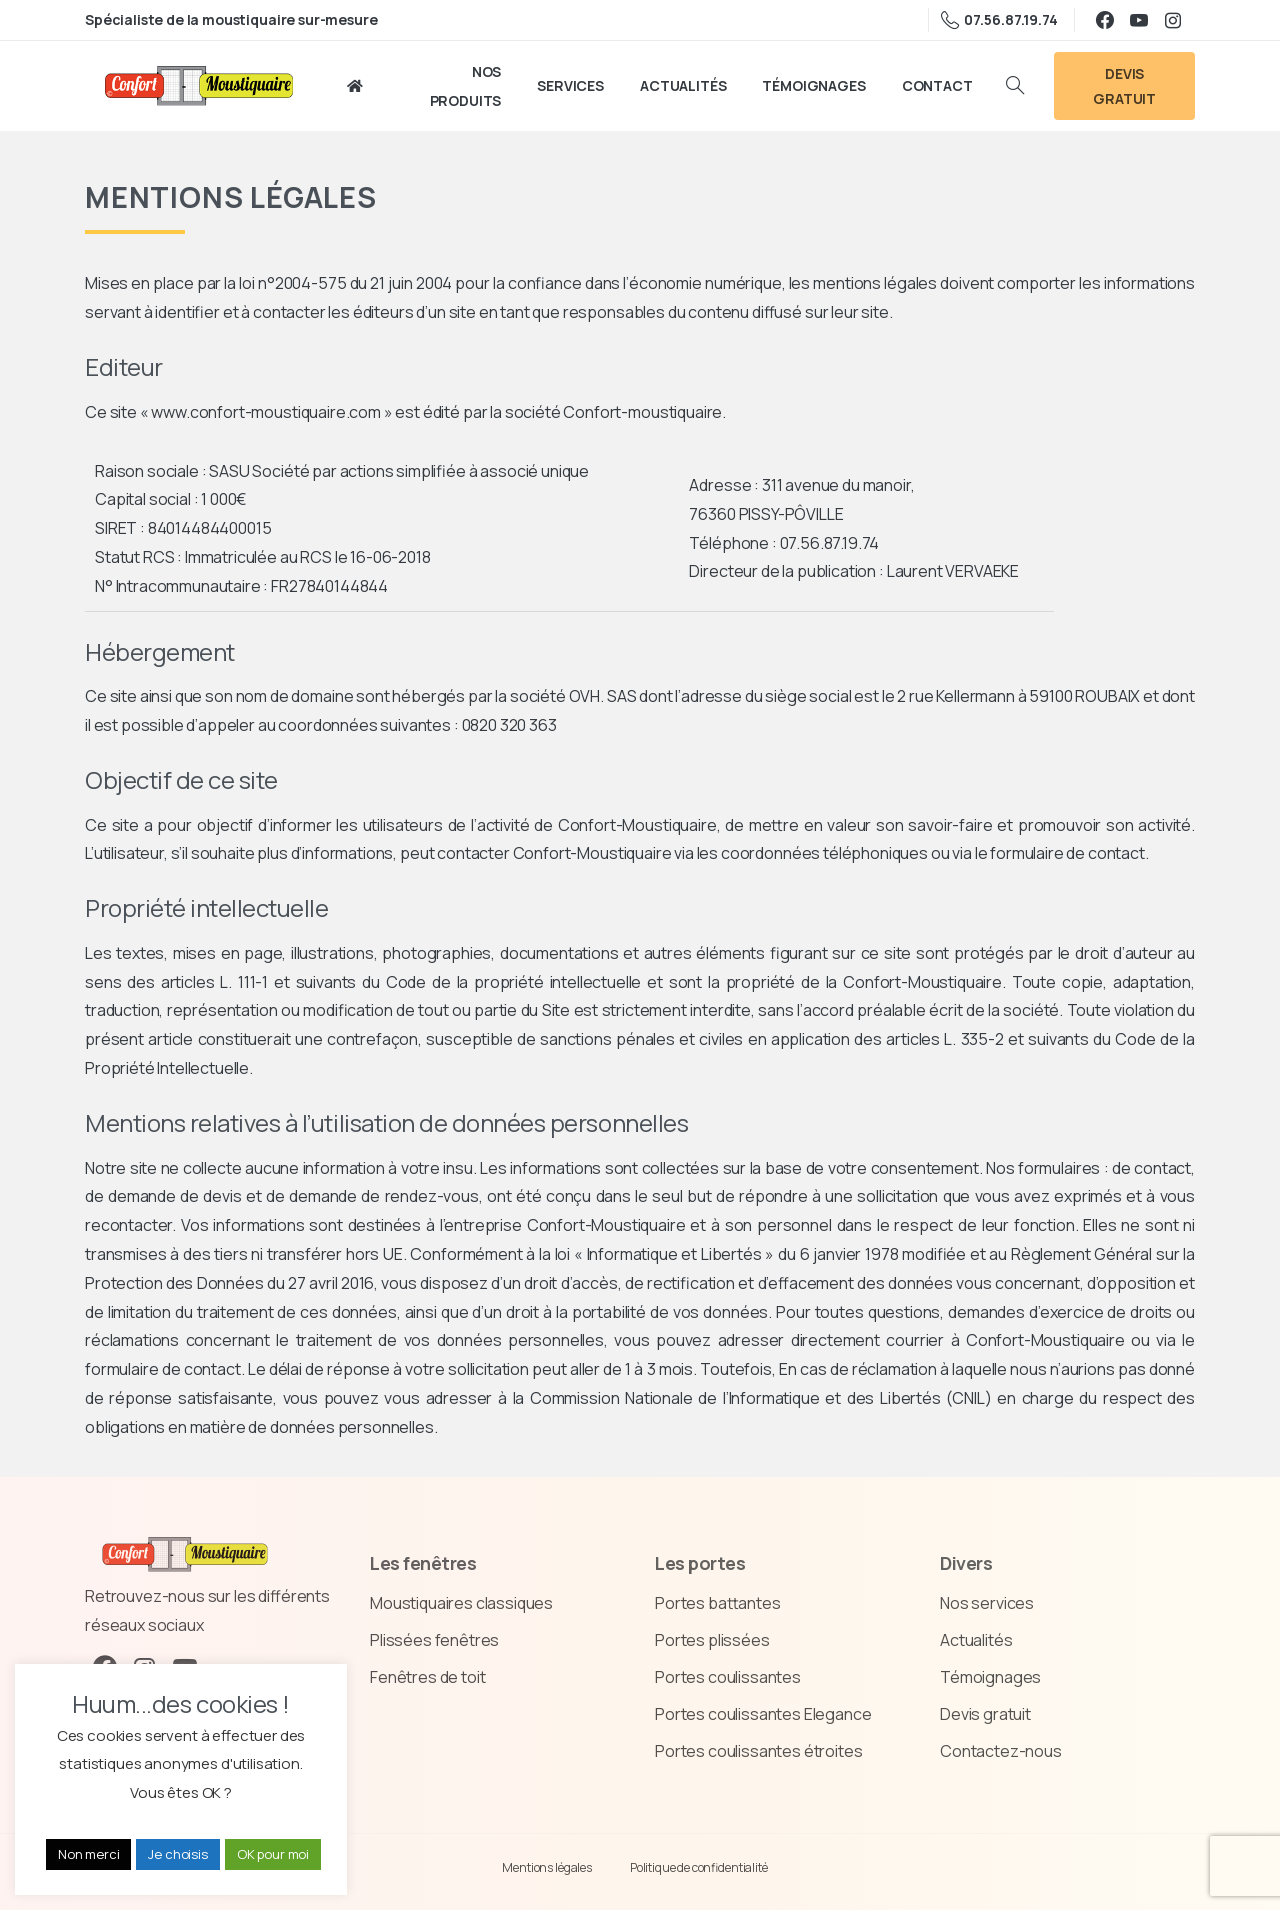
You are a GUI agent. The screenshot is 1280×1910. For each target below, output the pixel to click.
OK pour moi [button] (273, 1854)
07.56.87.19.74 (999, 20)
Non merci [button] (89, 1854)
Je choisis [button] (177, 1854)
